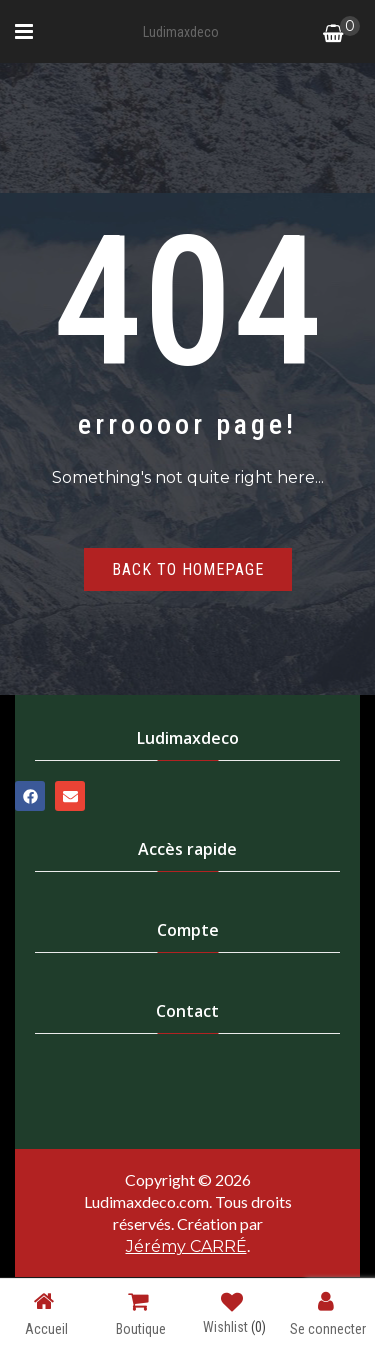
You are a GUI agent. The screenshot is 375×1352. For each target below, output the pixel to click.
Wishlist (234, 1316)
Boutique (141, 1313)
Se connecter (328, 1313)
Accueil (46, 1313)
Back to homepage (188, 569)
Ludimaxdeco (181, 32)
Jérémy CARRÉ (186, 1247)
